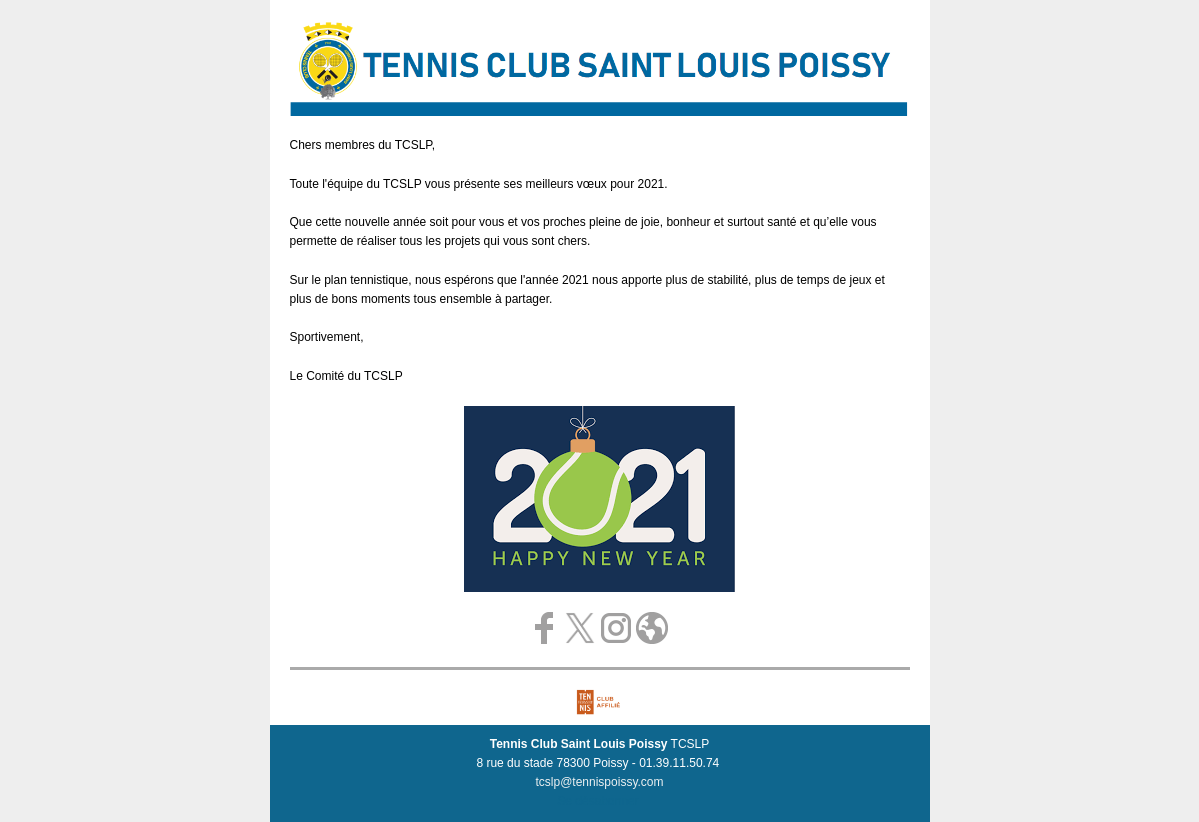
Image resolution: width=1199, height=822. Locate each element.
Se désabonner (597, 801)
